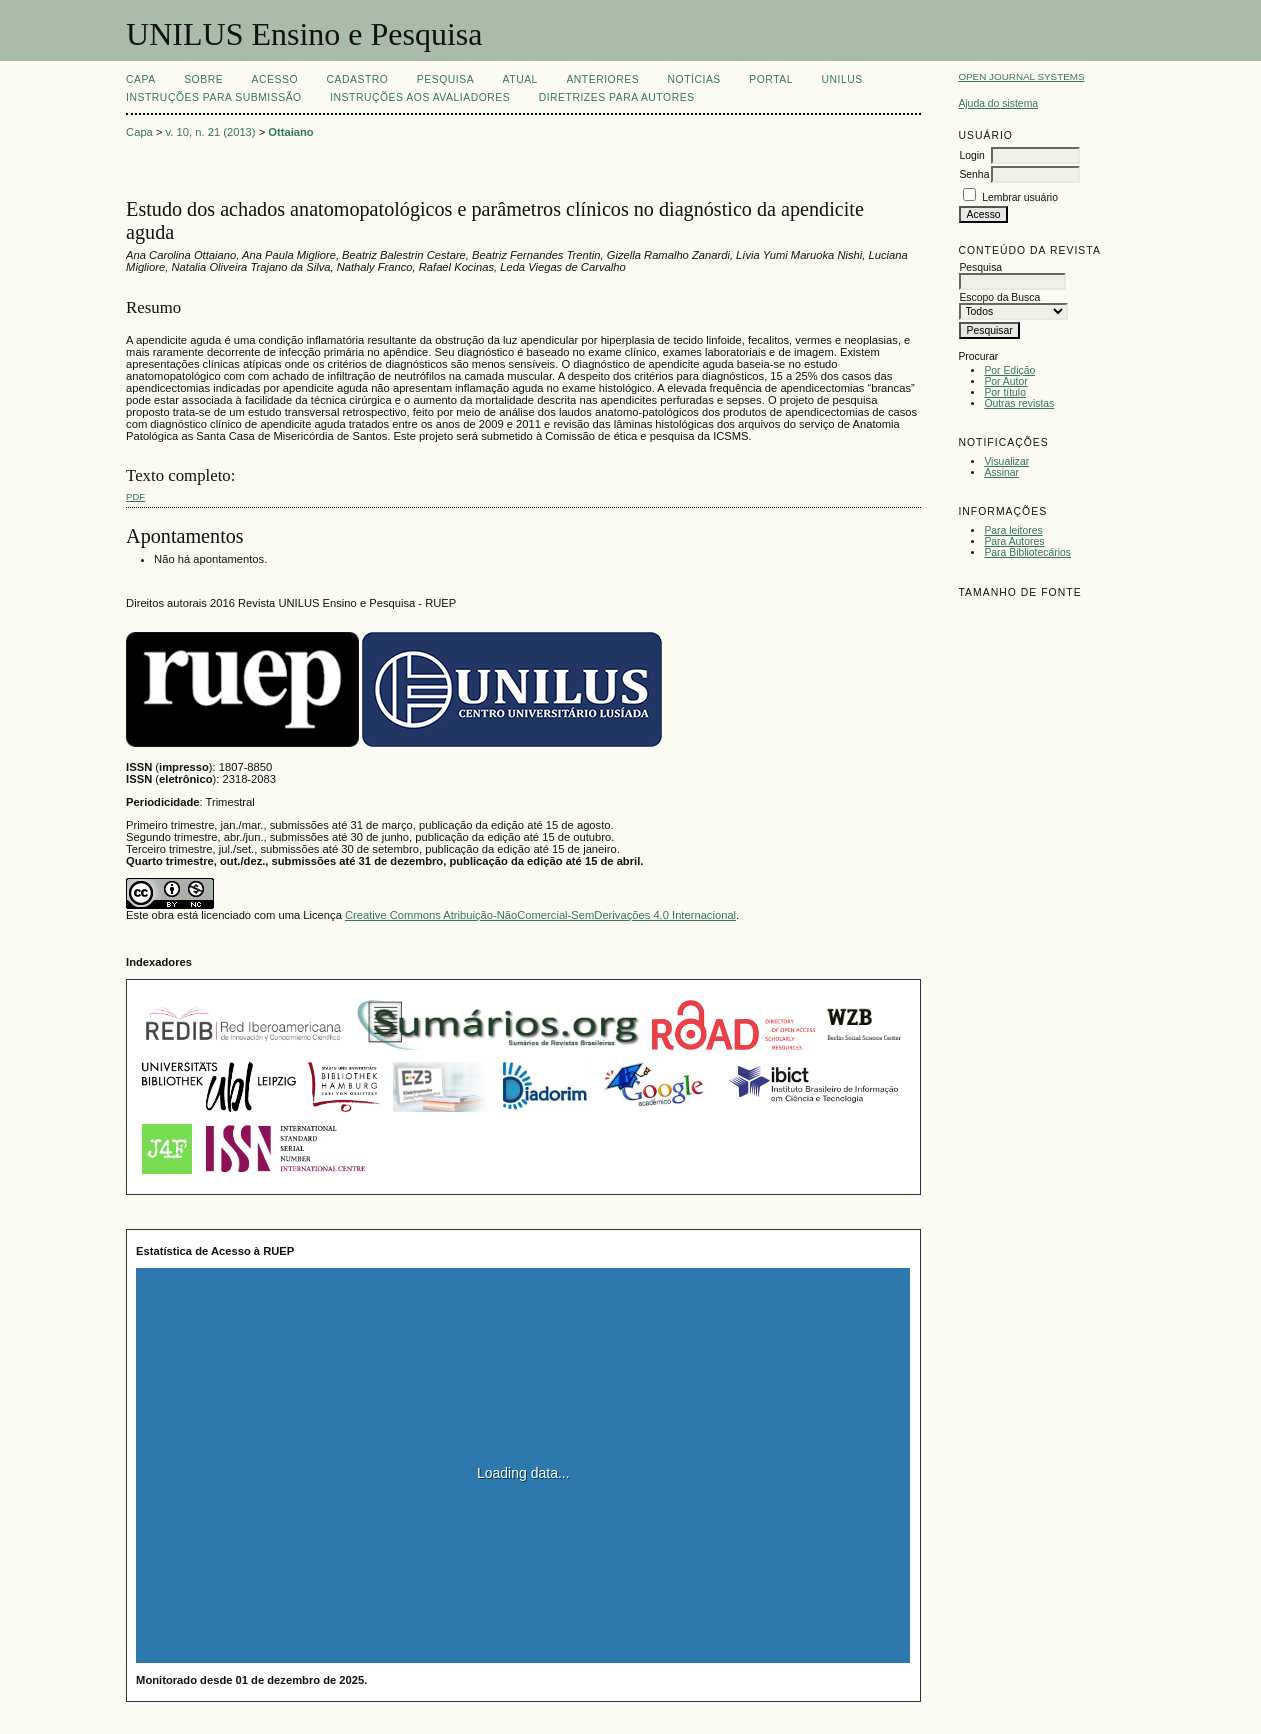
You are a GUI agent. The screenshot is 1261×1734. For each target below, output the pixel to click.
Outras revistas (1019, 403)
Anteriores (602, 79)
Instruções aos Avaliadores (420, 97)
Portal (771, 79)
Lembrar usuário (1020, 197)
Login (971, 155)
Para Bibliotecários (1027, 552)
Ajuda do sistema (998, 103)
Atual (520, 79)
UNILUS (841, 79)
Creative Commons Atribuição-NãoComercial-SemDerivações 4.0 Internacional (540, 915)
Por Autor (1005, 381)
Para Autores (1014, 541)
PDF (135, 496)
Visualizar (1006, 461)
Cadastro (357, 79)
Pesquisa (445, 79)
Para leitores (1013, 530)
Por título (1005, 392)
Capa (141, 79)
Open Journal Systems (1021, 76)
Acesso (275, 79)
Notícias (694, 79)
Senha (974, 174)
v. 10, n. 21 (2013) (211, 132)
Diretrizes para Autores (617, 97)
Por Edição (1009, 370)
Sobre (203, 79)
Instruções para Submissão (214, 97)
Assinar (1001, 472)
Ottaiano (290, 132)
